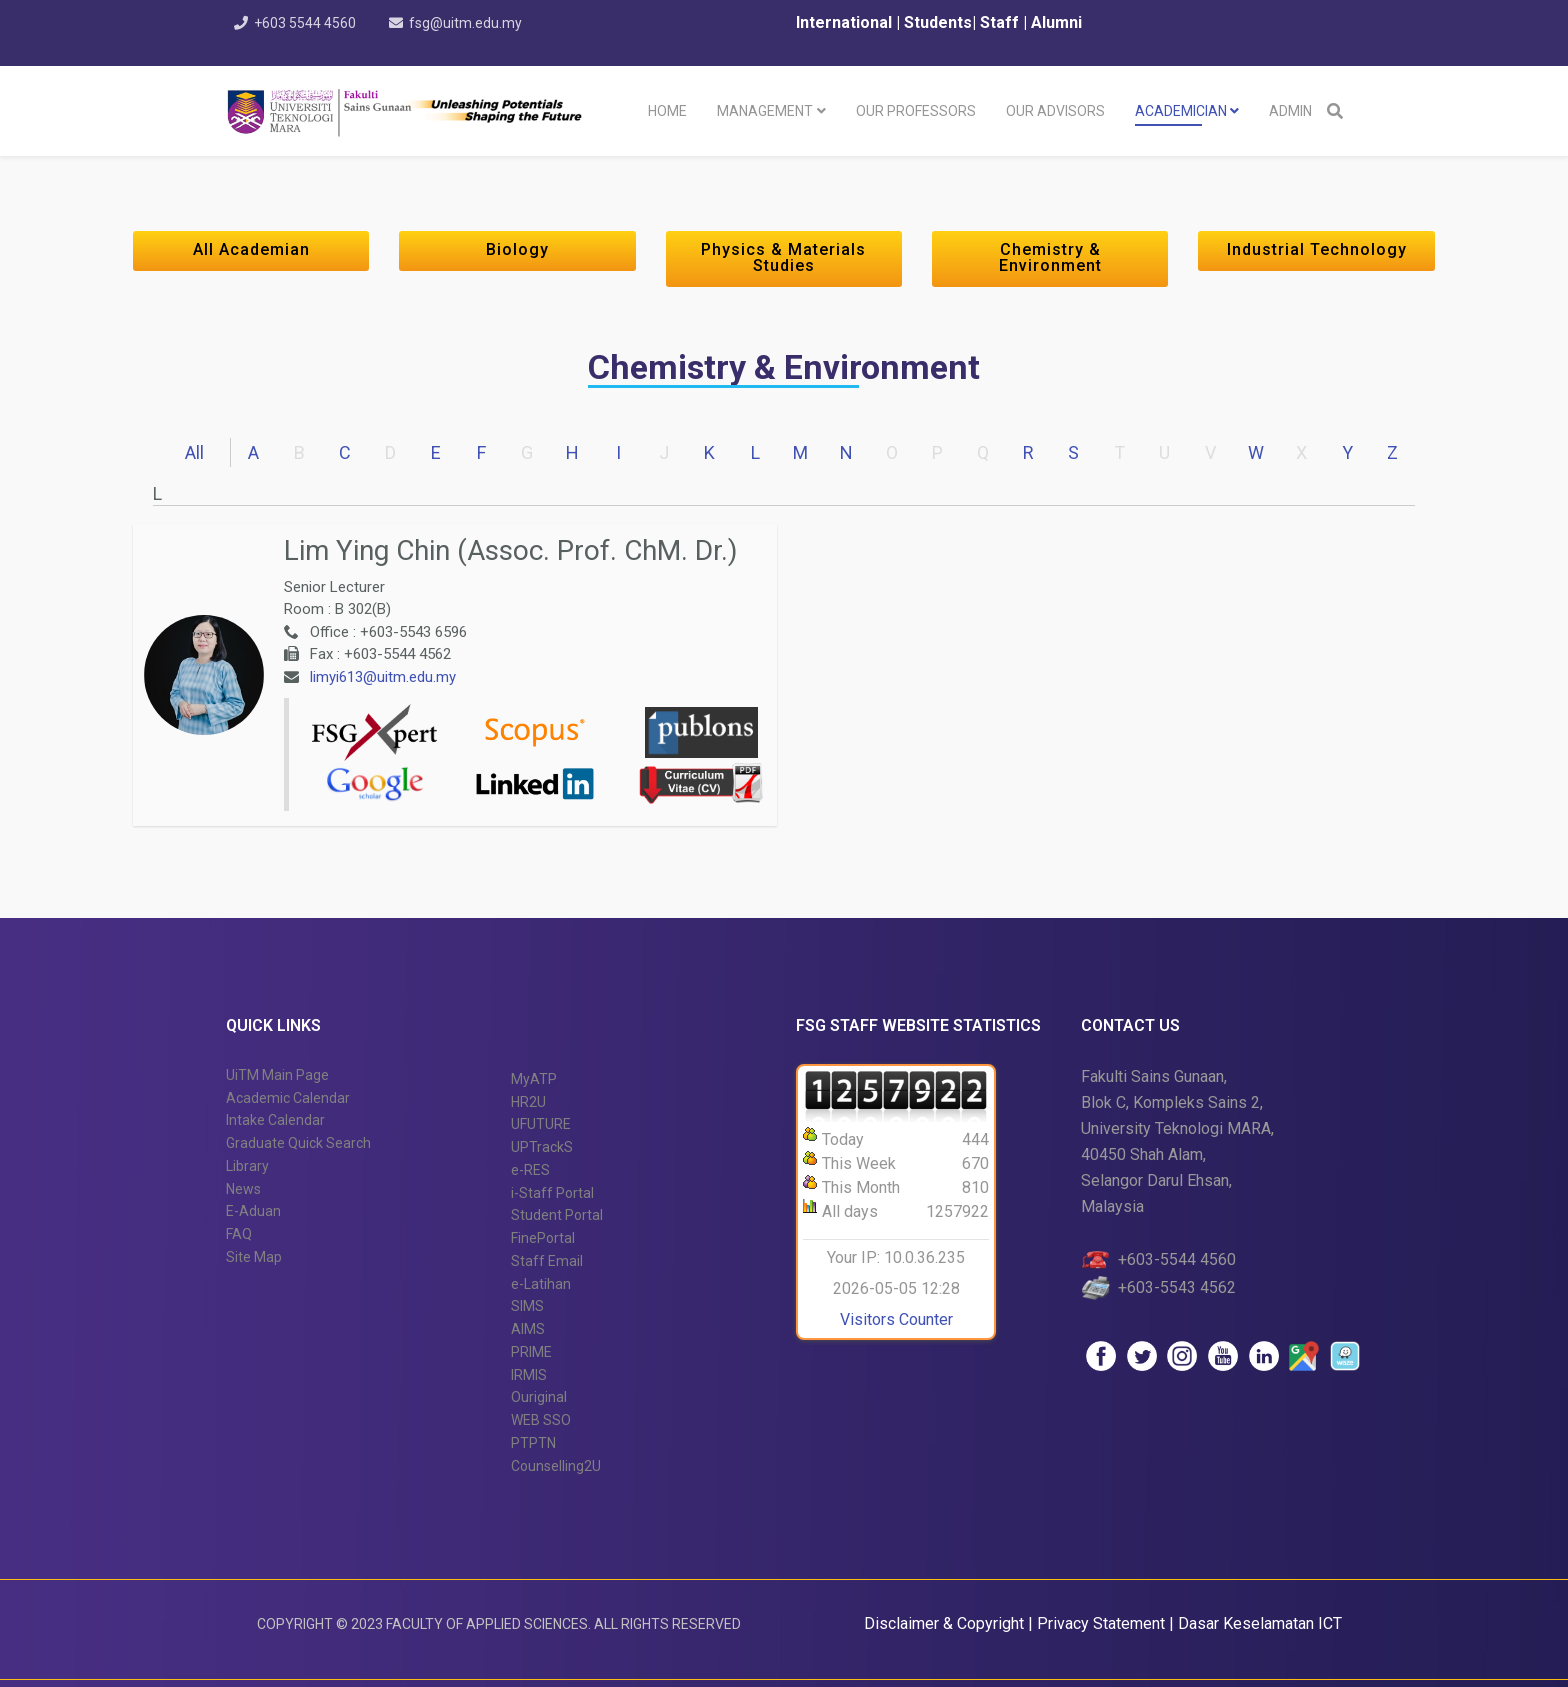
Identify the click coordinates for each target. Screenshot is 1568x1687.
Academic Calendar (288, 1098)
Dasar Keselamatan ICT (1260, 1623)
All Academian (251, 249)
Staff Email (547, 1261)
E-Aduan (253, 1211)
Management (765, 111)
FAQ (239, 1234)
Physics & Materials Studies (783, 257)
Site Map (254, 1257)
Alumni (1056, 22)
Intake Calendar (275, 1120)
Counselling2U (556, 1466)
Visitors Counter (896, 1319)
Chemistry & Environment (1050, 257)
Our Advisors (1055, 111)
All (194, 452)
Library (247, 1166)
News (243, 1189)
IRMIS (529, 1375)
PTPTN (533, 1443)
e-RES (530, 1170)
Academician (1181, 111)
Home (667, 111)
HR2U (528, 1102)
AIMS (528, 1329)
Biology (517, 249)
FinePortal (543, 1238)
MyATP (534, 1079)
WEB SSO (541, 1420)
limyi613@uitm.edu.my (383, 677)
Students (936, 22)
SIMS (527, 1306)
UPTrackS (542, 1147)
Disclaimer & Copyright (944, 1623)
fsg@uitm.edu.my (465, 23)
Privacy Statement (1103, 1623)
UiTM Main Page (277, 1075)
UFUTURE (541, 1124)
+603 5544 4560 (305, 23)
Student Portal (557, 1215)
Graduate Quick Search (298, 1143)
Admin (1290, 111)
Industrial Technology (1317, 249)
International (846, 22)
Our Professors (916, 111)
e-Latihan (541, 1284)
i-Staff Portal (552, 1193)
